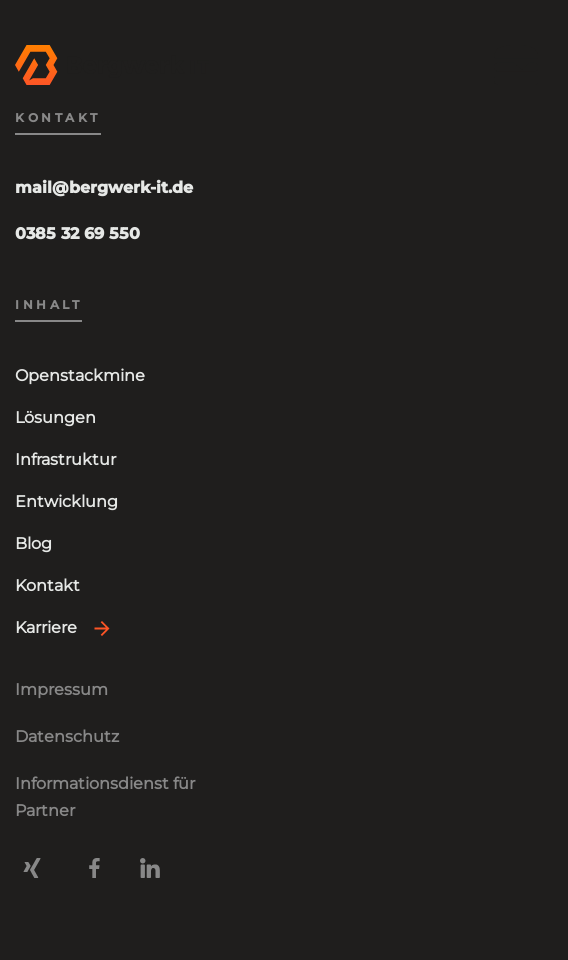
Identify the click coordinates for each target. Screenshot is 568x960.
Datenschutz (67, 736)
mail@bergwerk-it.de (104, 187)
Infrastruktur (65, 459)
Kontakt (47, 585)
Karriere (46, 627)
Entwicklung (66, 501)
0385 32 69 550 (77, 233)
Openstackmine (80, 375)
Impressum (61, 689)
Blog (33, 543)
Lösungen (55, 417)
